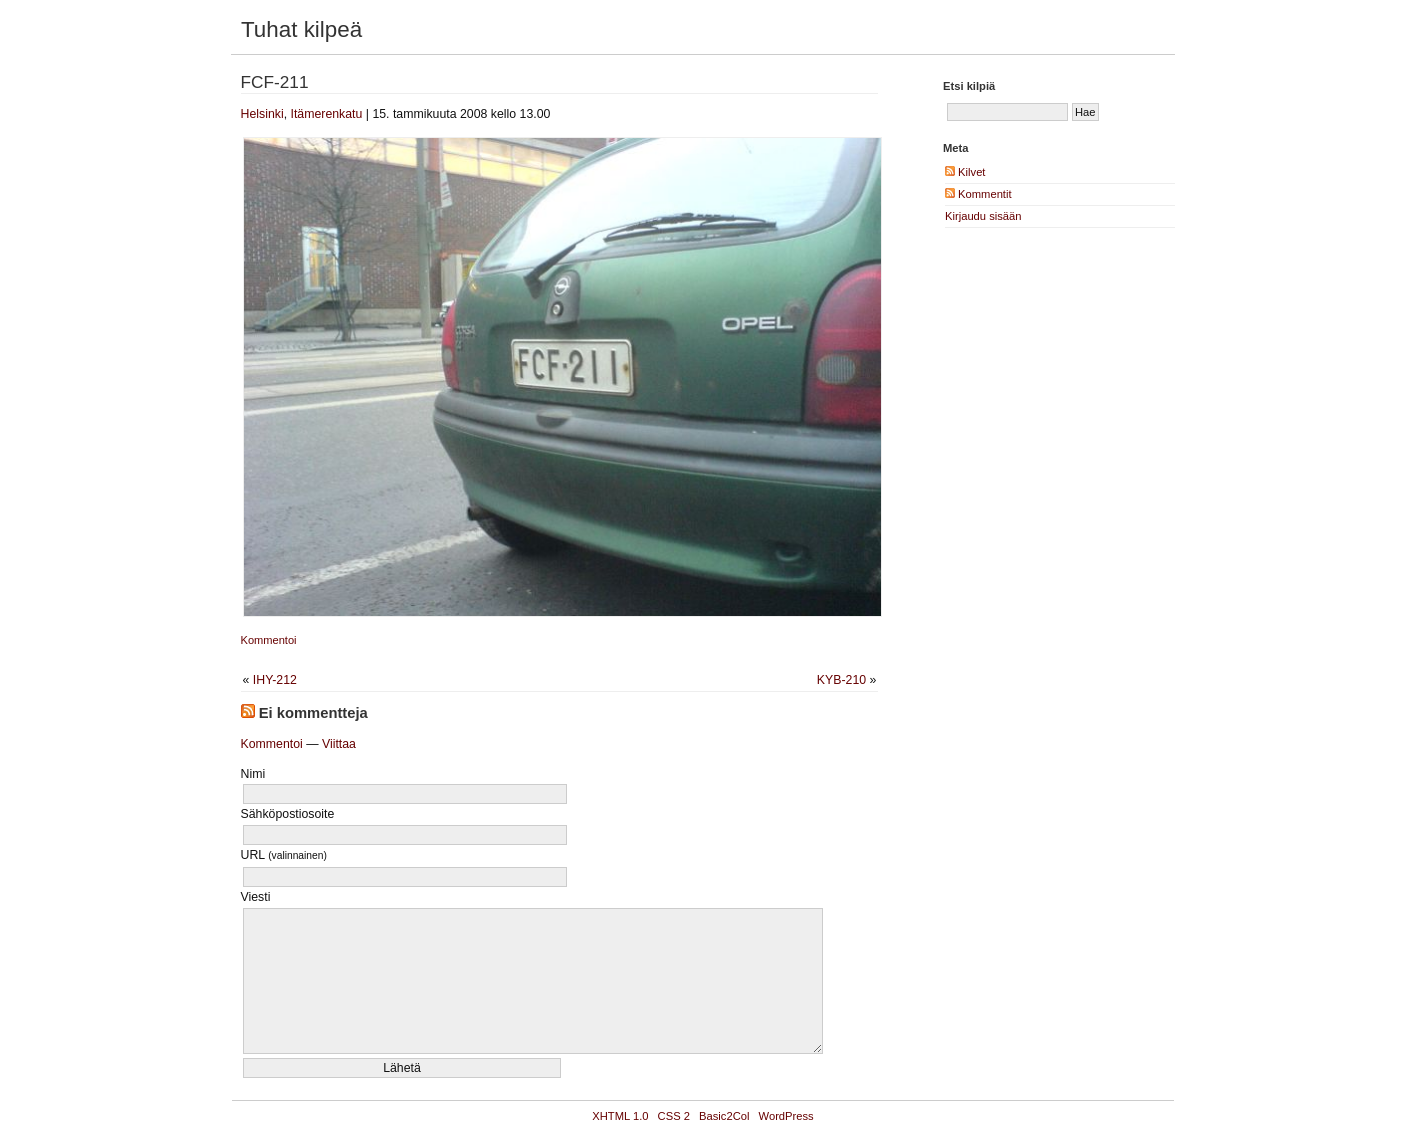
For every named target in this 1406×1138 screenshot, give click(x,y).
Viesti (256, 897)
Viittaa (339, 744)
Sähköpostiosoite (288, 814)
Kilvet (965, 172)
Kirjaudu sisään (983, 216)
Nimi (253, 774)
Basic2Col (724, 1116)
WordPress (786, 1116)
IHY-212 (275, 680)
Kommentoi (269, 640)
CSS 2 (674, 1116)
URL (284, 855)
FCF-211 (275, 82)
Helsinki (262, 114)
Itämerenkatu (326, 114)
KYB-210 (841, 680)
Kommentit (978, 194)
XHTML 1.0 (620, 1116)
